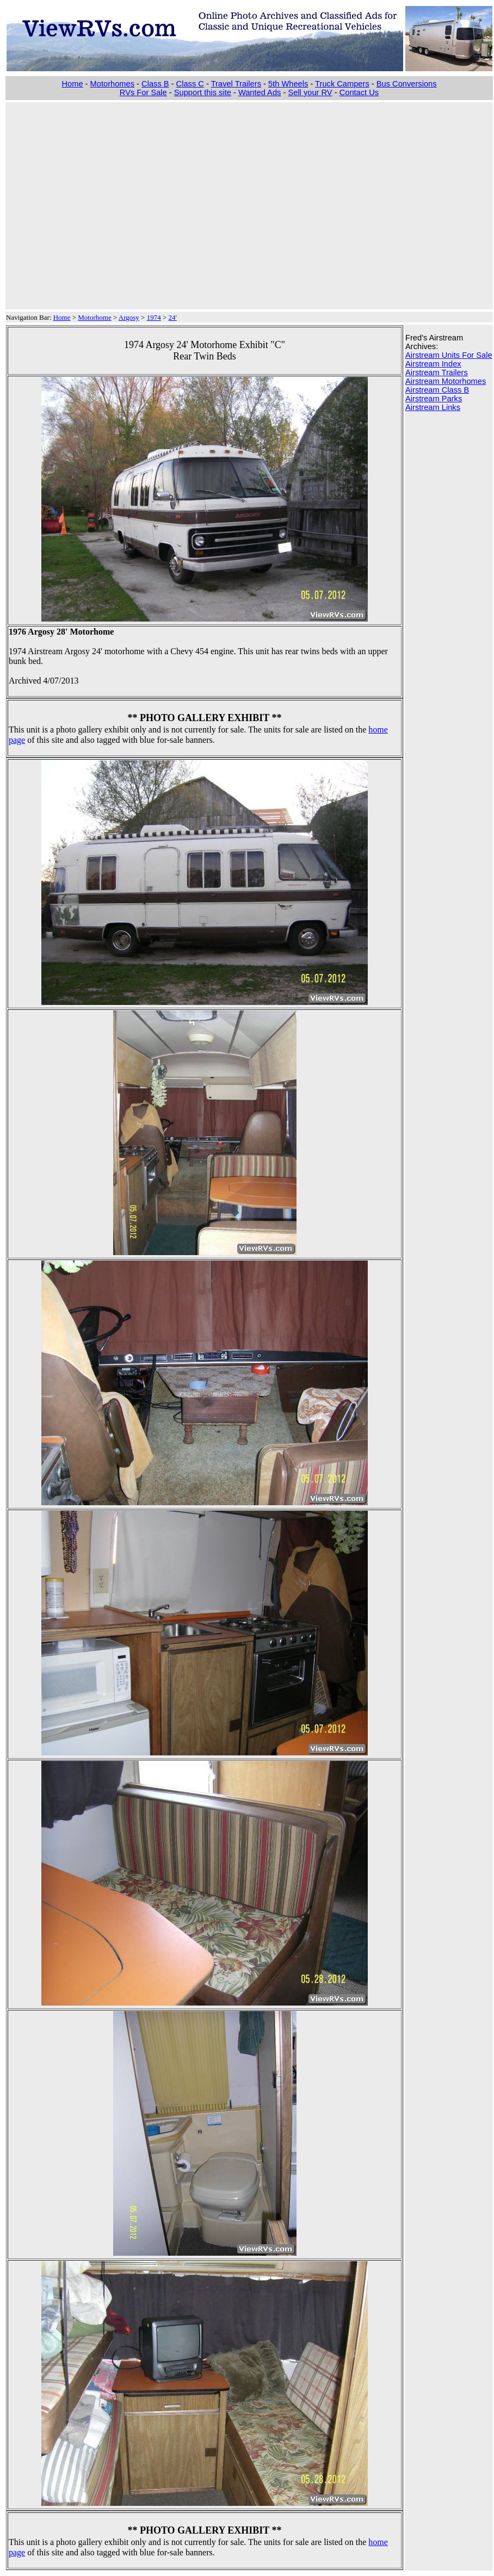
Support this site (202, 92)
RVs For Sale (143, 92)
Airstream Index (433, 363)
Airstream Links (432, 407)
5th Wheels (288, 83)
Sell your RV (310, 92)
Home (72, 83)
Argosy (129, 317)
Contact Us (359, 92)
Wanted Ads (259, 92)
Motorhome (94, 317)
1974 (154, 317)
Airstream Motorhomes (445, 381)
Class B (155, 83)
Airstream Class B (437, 390)
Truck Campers (342, 83)
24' (173, 317)
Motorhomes (112, 83)
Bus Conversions (406, 83)
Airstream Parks (433, 398)
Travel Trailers (236, 83)
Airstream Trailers (436, 372)
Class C (190, 83)
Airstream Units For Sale (448, 355)
